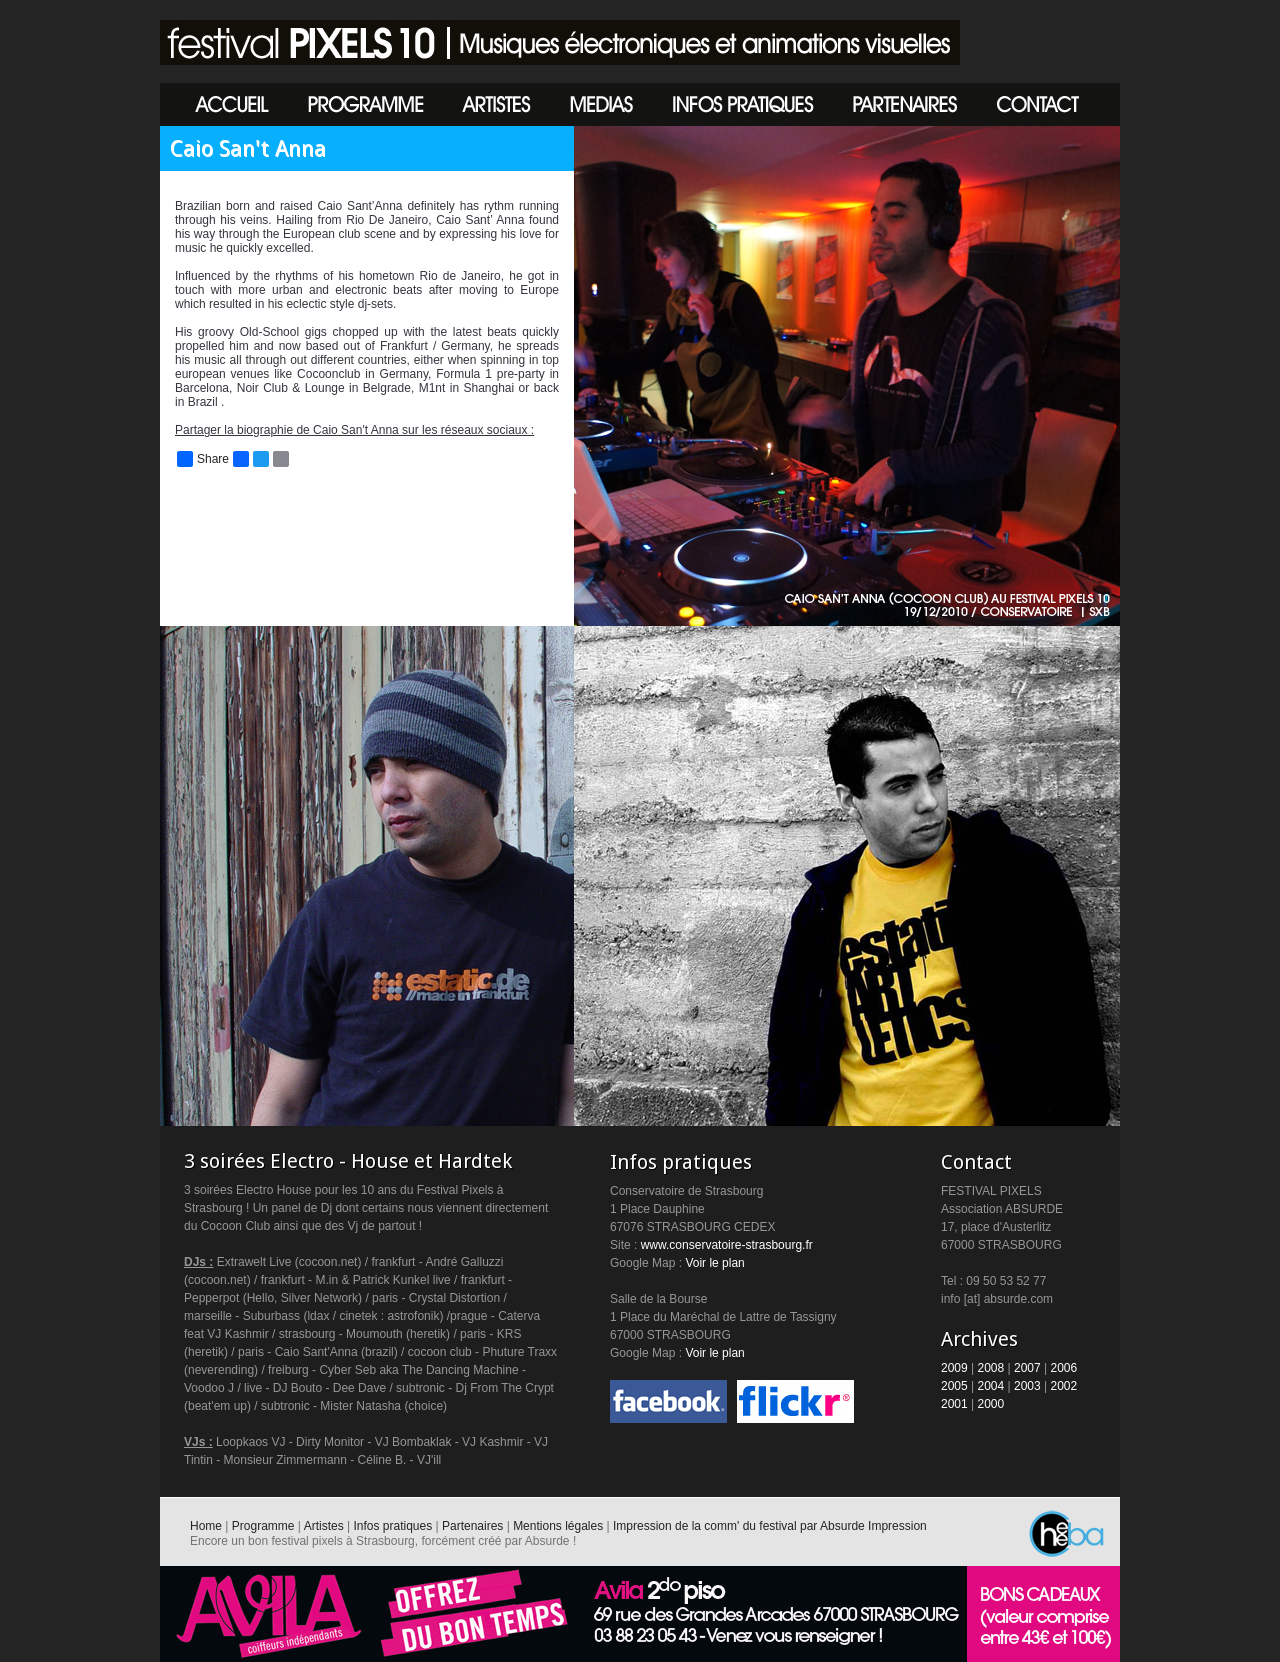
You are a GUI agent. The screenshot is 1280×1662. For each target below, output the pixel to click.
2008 (991, 1368)
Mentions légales (558, 1526)
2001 (954, 1404)
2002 (1064, 1386)
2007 (1027, 1368)
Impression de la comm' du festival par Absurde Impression (770, 1526)
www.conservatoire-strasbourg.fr (727, 1245)
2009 (954, 1368)
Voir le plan (714, 1263)
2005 (954, 1386)
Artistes (324, 1526)
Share (203, 459)
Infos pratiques (392, 1526)
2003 (1027, 1386)
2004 (991, 1386)
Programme (263, 1526)
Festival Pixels (560, 42)
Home (206, 1526)
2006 (1064, 1368)
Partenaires (472, 1526)
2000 (991, 1404)
